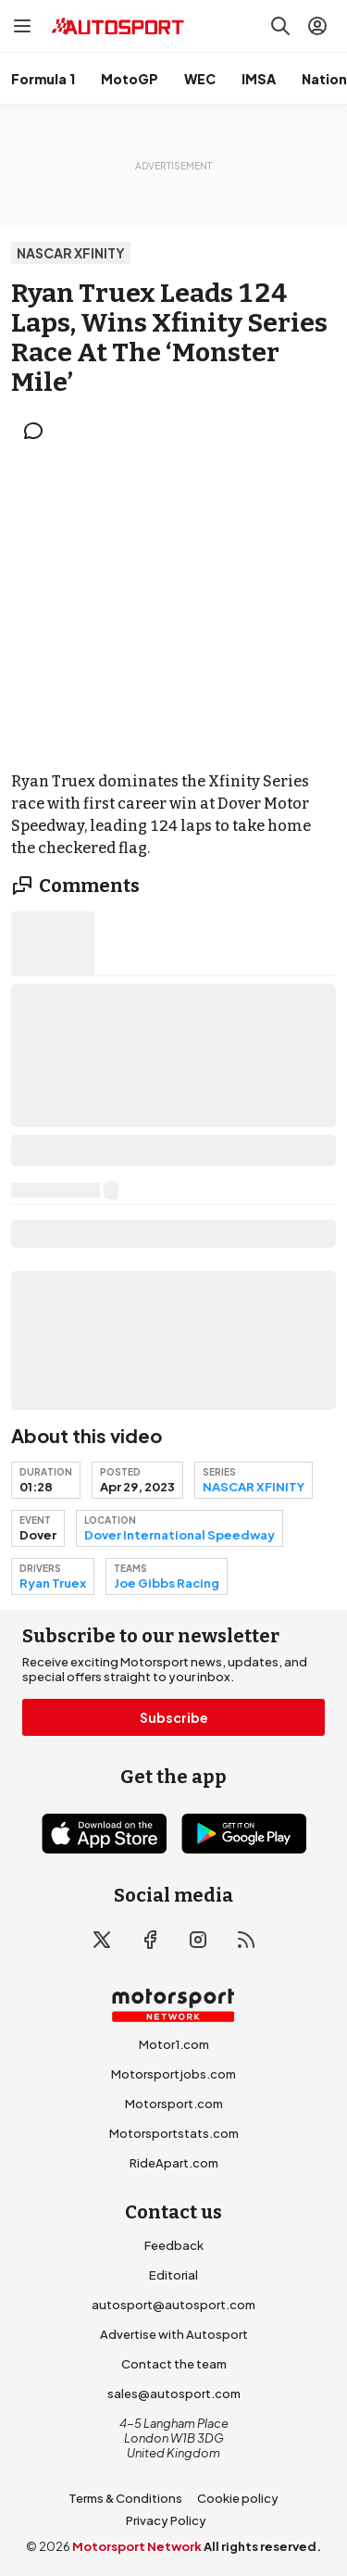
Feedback (174, 2245)
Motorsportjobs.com (173, 2074)
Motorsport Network (137, 2546)
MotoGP (129, 78)
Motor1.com (174, 2044)
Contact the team (174, 2363)
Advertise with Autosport (174, 2334)
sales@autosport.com (174, 2393)
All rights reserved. (262, 2546)
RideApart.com (174, 2162)
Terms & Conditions (125, 2498)
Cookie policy (238, 2498)
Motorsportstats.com (174, 2133)
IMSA (259, 78)
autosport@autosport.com (173, 2304)
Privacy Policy (166, 2520)
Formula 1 (43, 78)
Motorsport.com (174, 2103)
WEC (200, 78)
